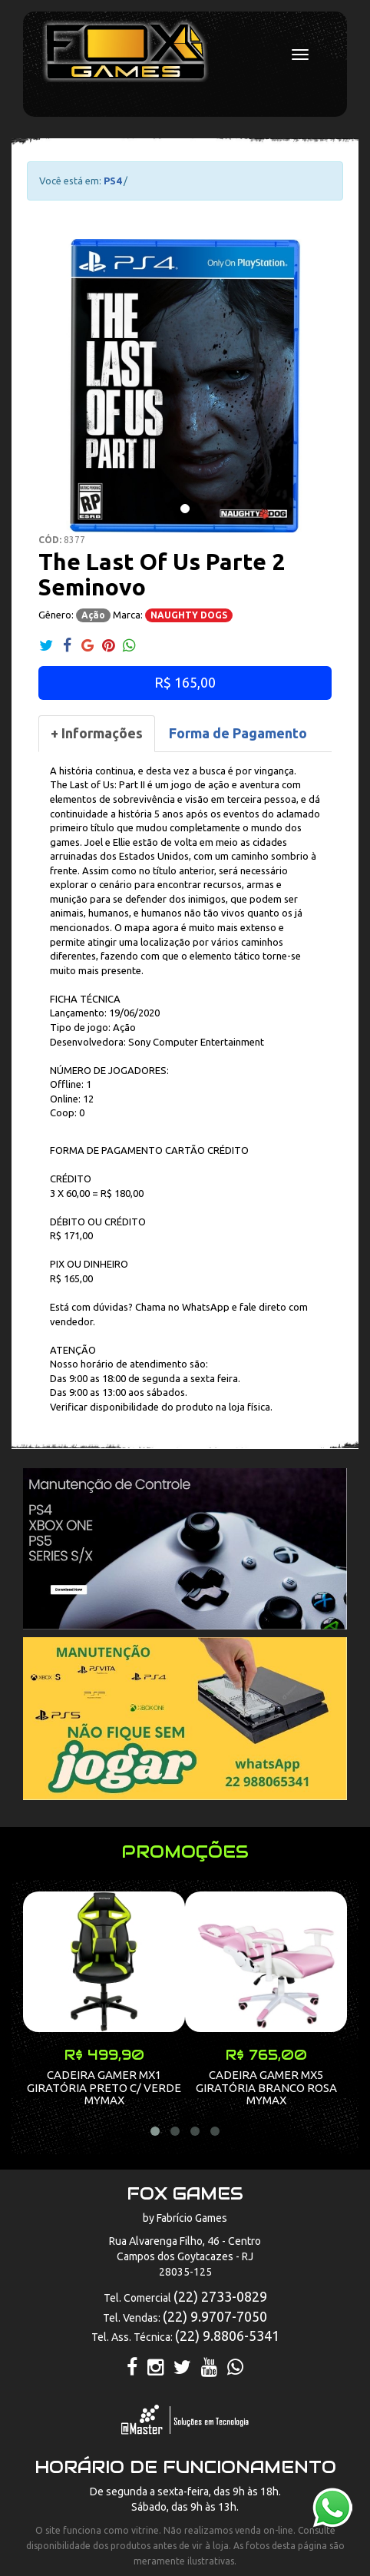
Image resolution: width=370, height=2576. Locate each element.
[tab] (96, 733)
